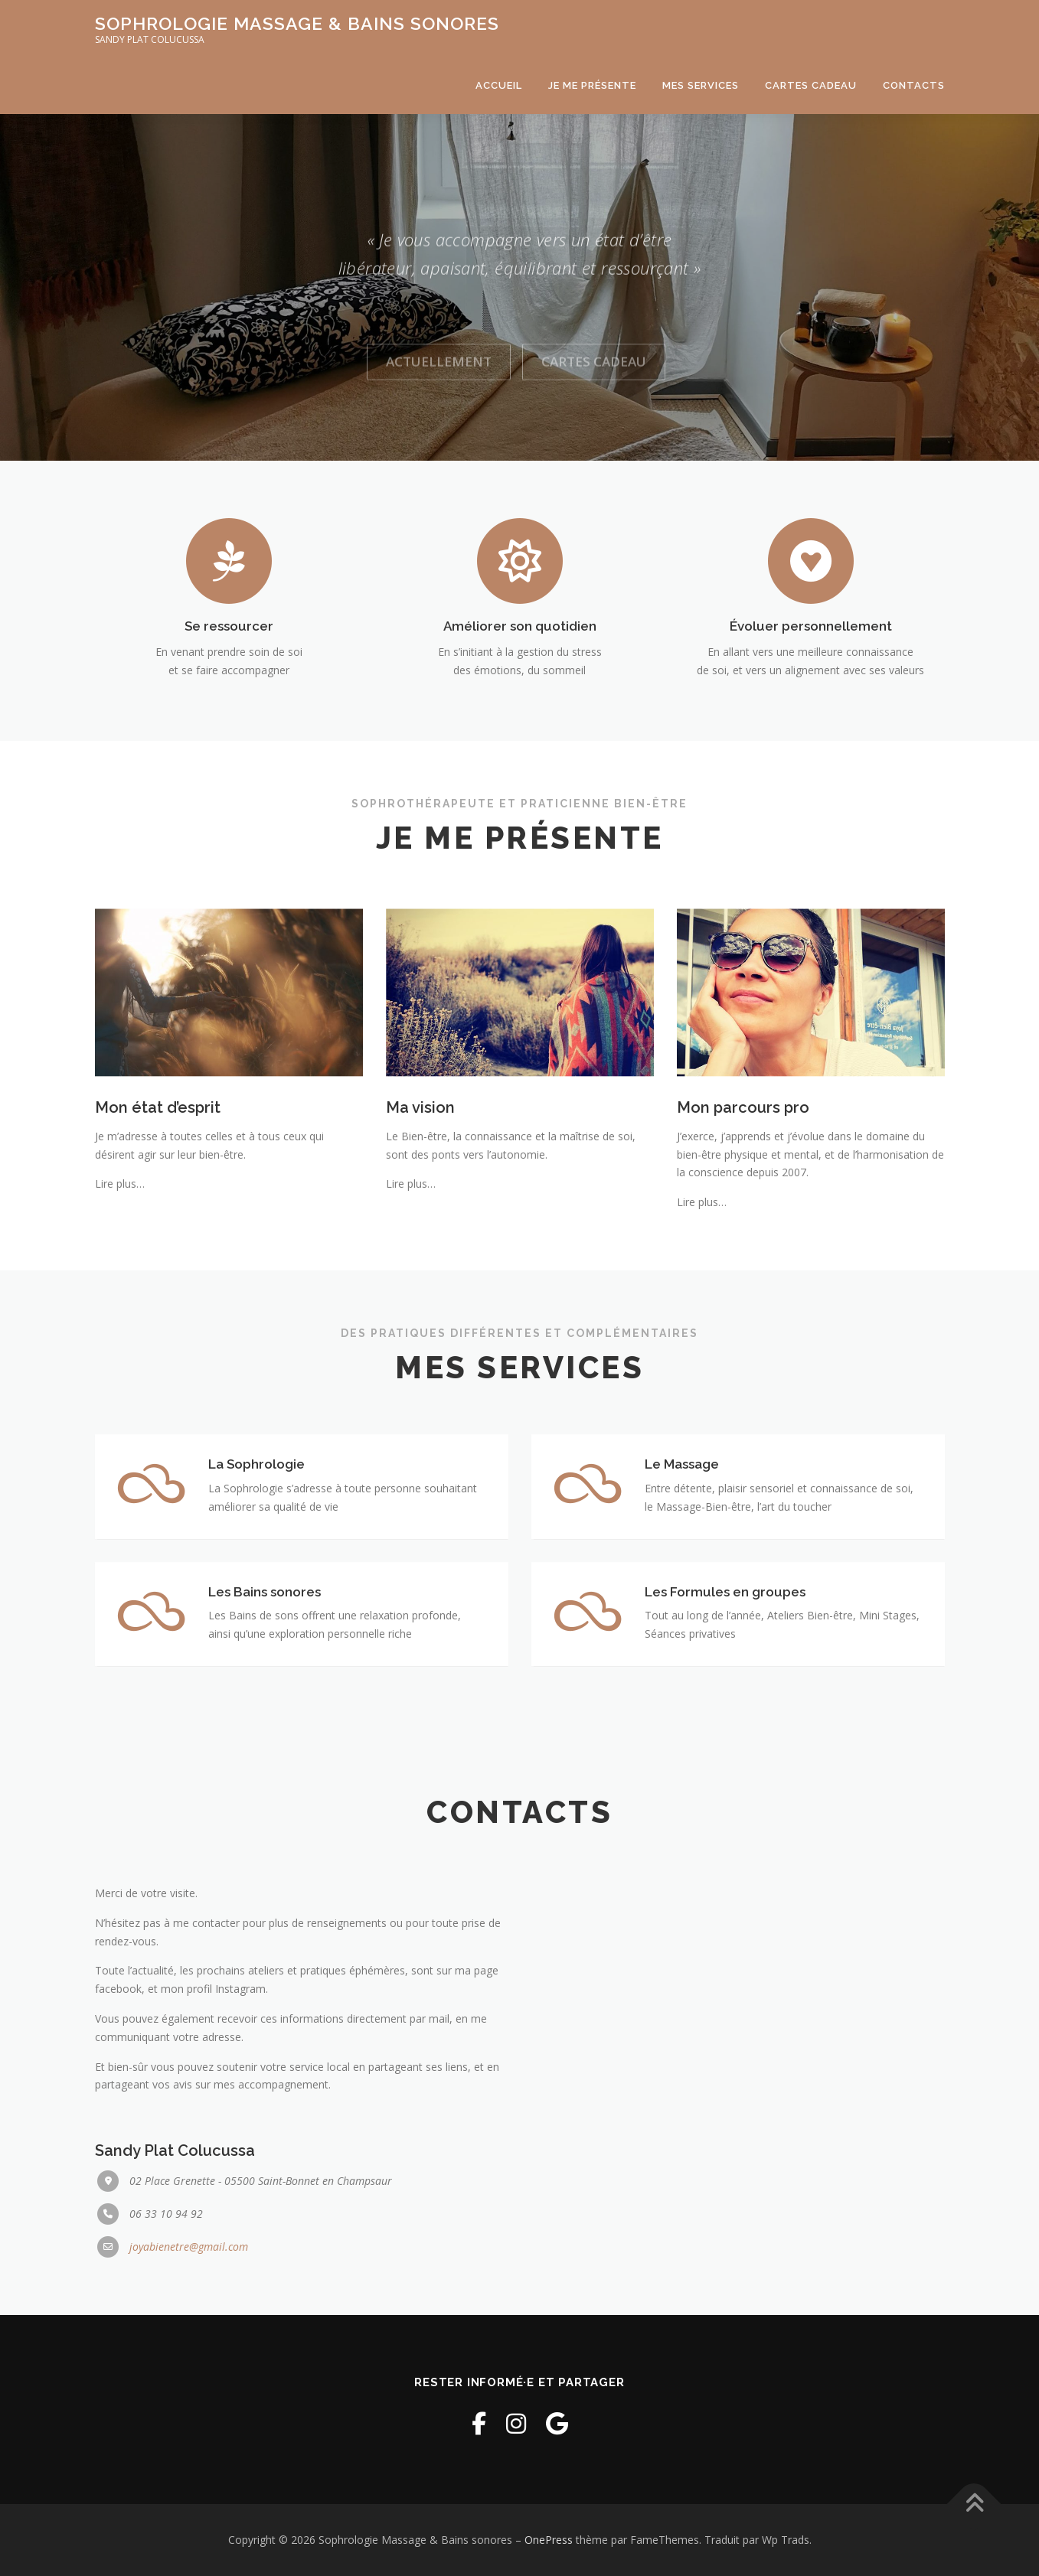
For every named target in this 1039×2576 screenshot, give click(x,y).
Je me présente (592, 85)
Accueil (498, 85)
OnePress (548, 2539)
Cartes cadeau (811, 85)
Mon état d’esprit (158, 1244)
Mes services (700, 85)
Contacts (914, 85)
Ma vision (420, 1244)
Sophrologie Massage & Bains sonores (297, 23)
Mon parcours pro (743, 1244)
